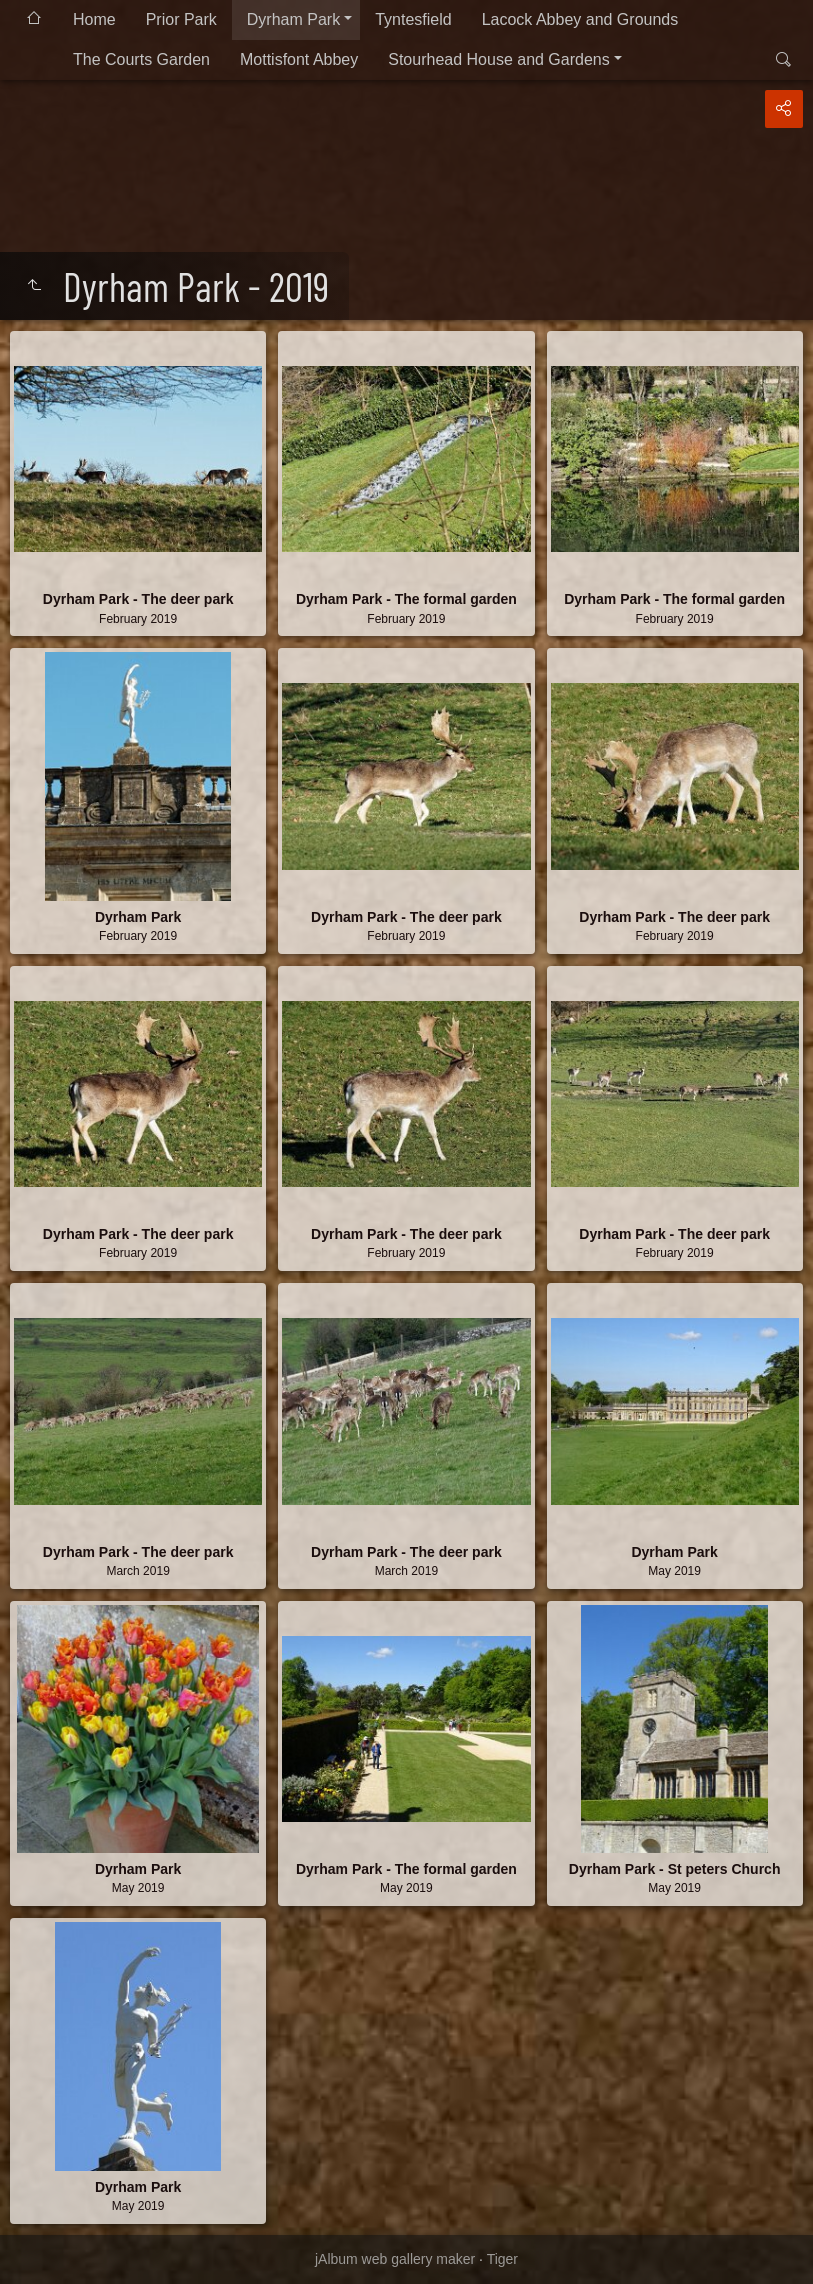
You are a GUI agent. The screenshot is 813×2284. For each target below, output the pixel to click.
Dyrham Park (293, 19)
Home (94, 19)
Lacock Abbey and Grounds (580, 19)
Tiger (502, 2259)
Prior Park (181, 19)
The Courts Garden (141, 59)
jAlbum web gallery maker (395, 2259)
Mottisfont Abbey (299, 59)
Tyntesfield (413, 19)
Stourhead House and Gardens (498, 59)
